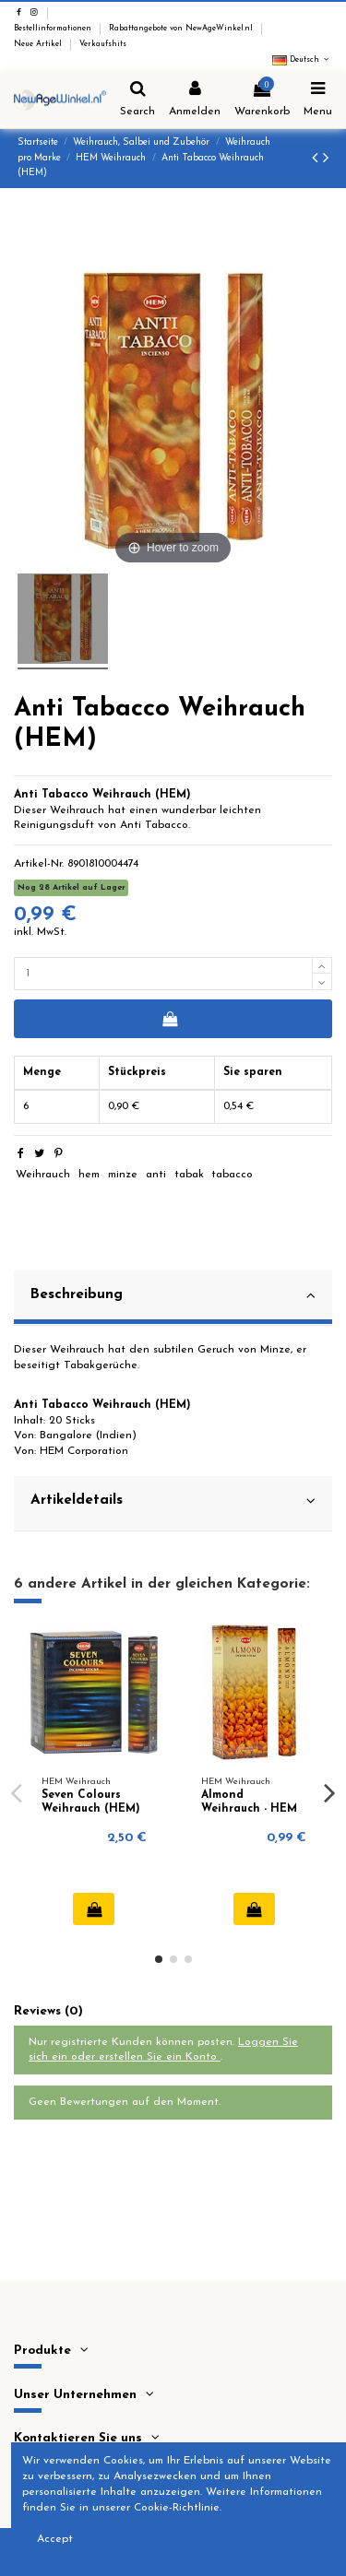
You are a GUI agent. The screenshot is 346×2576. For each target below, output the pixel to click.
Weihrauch (43, 1174)
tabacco (232, 1174)
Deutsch (302, 60)
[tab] (173, 1298)
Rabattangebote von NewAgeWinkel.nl (182, 28)
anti (156, 1174)
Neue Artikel (39, 44)
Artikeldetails (173, 1501)
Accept (55, 2539)
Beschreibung (173, 1295)
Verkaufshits (102, 44)
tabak (189, 1174)
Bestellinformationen (54, 28)
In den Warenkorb (169, 1018)
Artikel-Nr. (39, 863)
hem (89, 1174)
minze (122, 1174)
